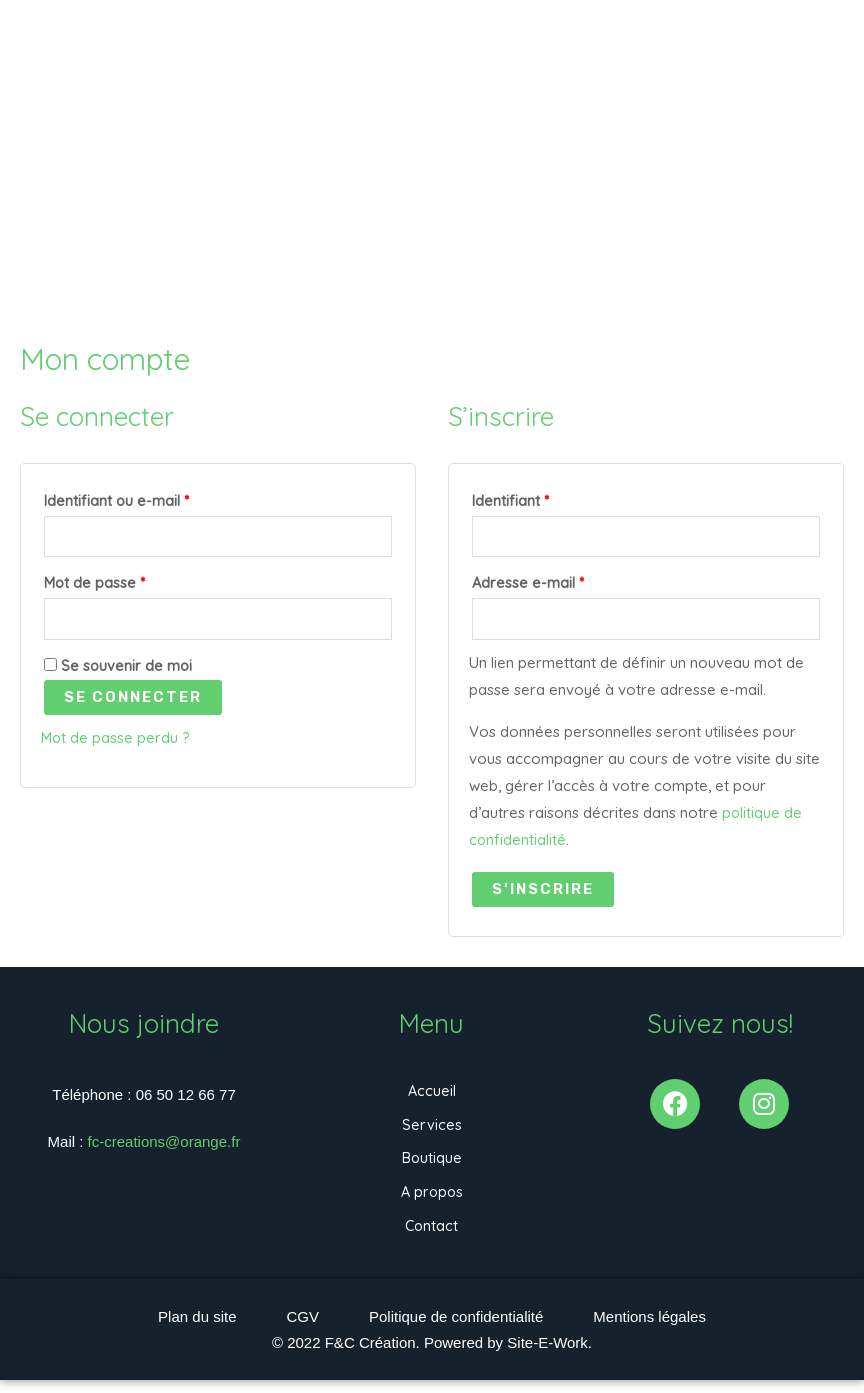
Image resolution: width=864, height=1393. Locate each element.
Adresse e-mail (566, 583)
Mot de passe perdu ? (116, 742)
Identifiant (548, 498)
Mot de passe (132, 583)
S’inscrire (543, 892)
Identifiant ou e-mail (154, 498)
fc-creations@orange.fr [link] (164, 1144)
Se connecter (133, 702)
